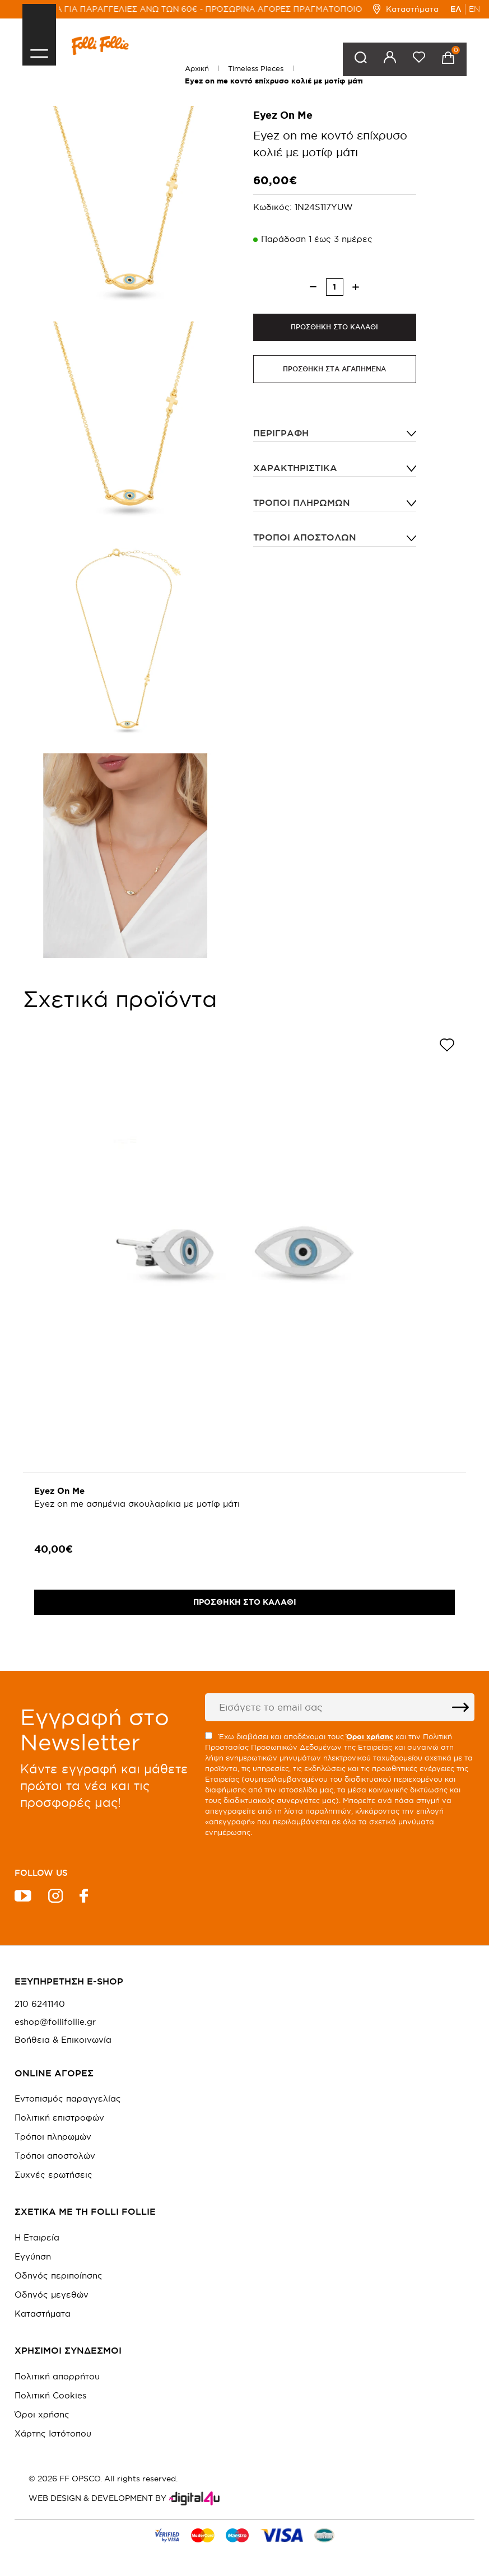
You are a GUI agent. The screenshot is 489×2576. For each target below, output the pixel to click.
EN (474, 8)
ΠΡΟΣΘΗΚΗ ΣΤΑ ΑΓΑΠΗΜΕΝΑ (334, 369)
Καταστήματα (406, 9)
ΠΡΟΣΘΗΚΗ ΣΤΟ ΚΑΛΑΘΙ (334, 327)
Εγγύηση (33, 2256)
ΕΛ (456, 8)
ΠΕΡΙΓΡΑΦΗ (281, 433)
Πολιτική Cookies (50, 2395)
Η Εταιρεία (37, 2237)
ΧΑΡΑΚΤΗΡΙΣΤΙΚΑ (295, 468)
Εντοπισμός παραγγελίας (68, 2098)
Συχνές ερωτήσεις (53, 2174)
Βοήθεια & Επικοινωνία (63, 2039)
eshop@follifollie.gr (55, 2022)
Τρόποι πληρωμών (301, 503)
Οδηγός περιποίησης (59, 2275)
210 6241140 (40, 2004)
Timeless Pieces (255, 68)
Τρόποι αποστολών (304, 538)
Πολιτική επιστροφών (59, 2117)
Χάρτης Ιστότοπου (53, 2433)
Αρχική (197, 68)
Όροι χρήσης (42, 2414)
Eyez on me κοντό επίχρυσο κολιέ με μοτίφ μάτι (274, 81)
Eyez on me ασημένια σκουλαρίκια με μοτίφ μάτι (137, 1503)
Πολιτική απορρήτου (57, 2376)
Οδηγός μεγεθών (52, 2294)
